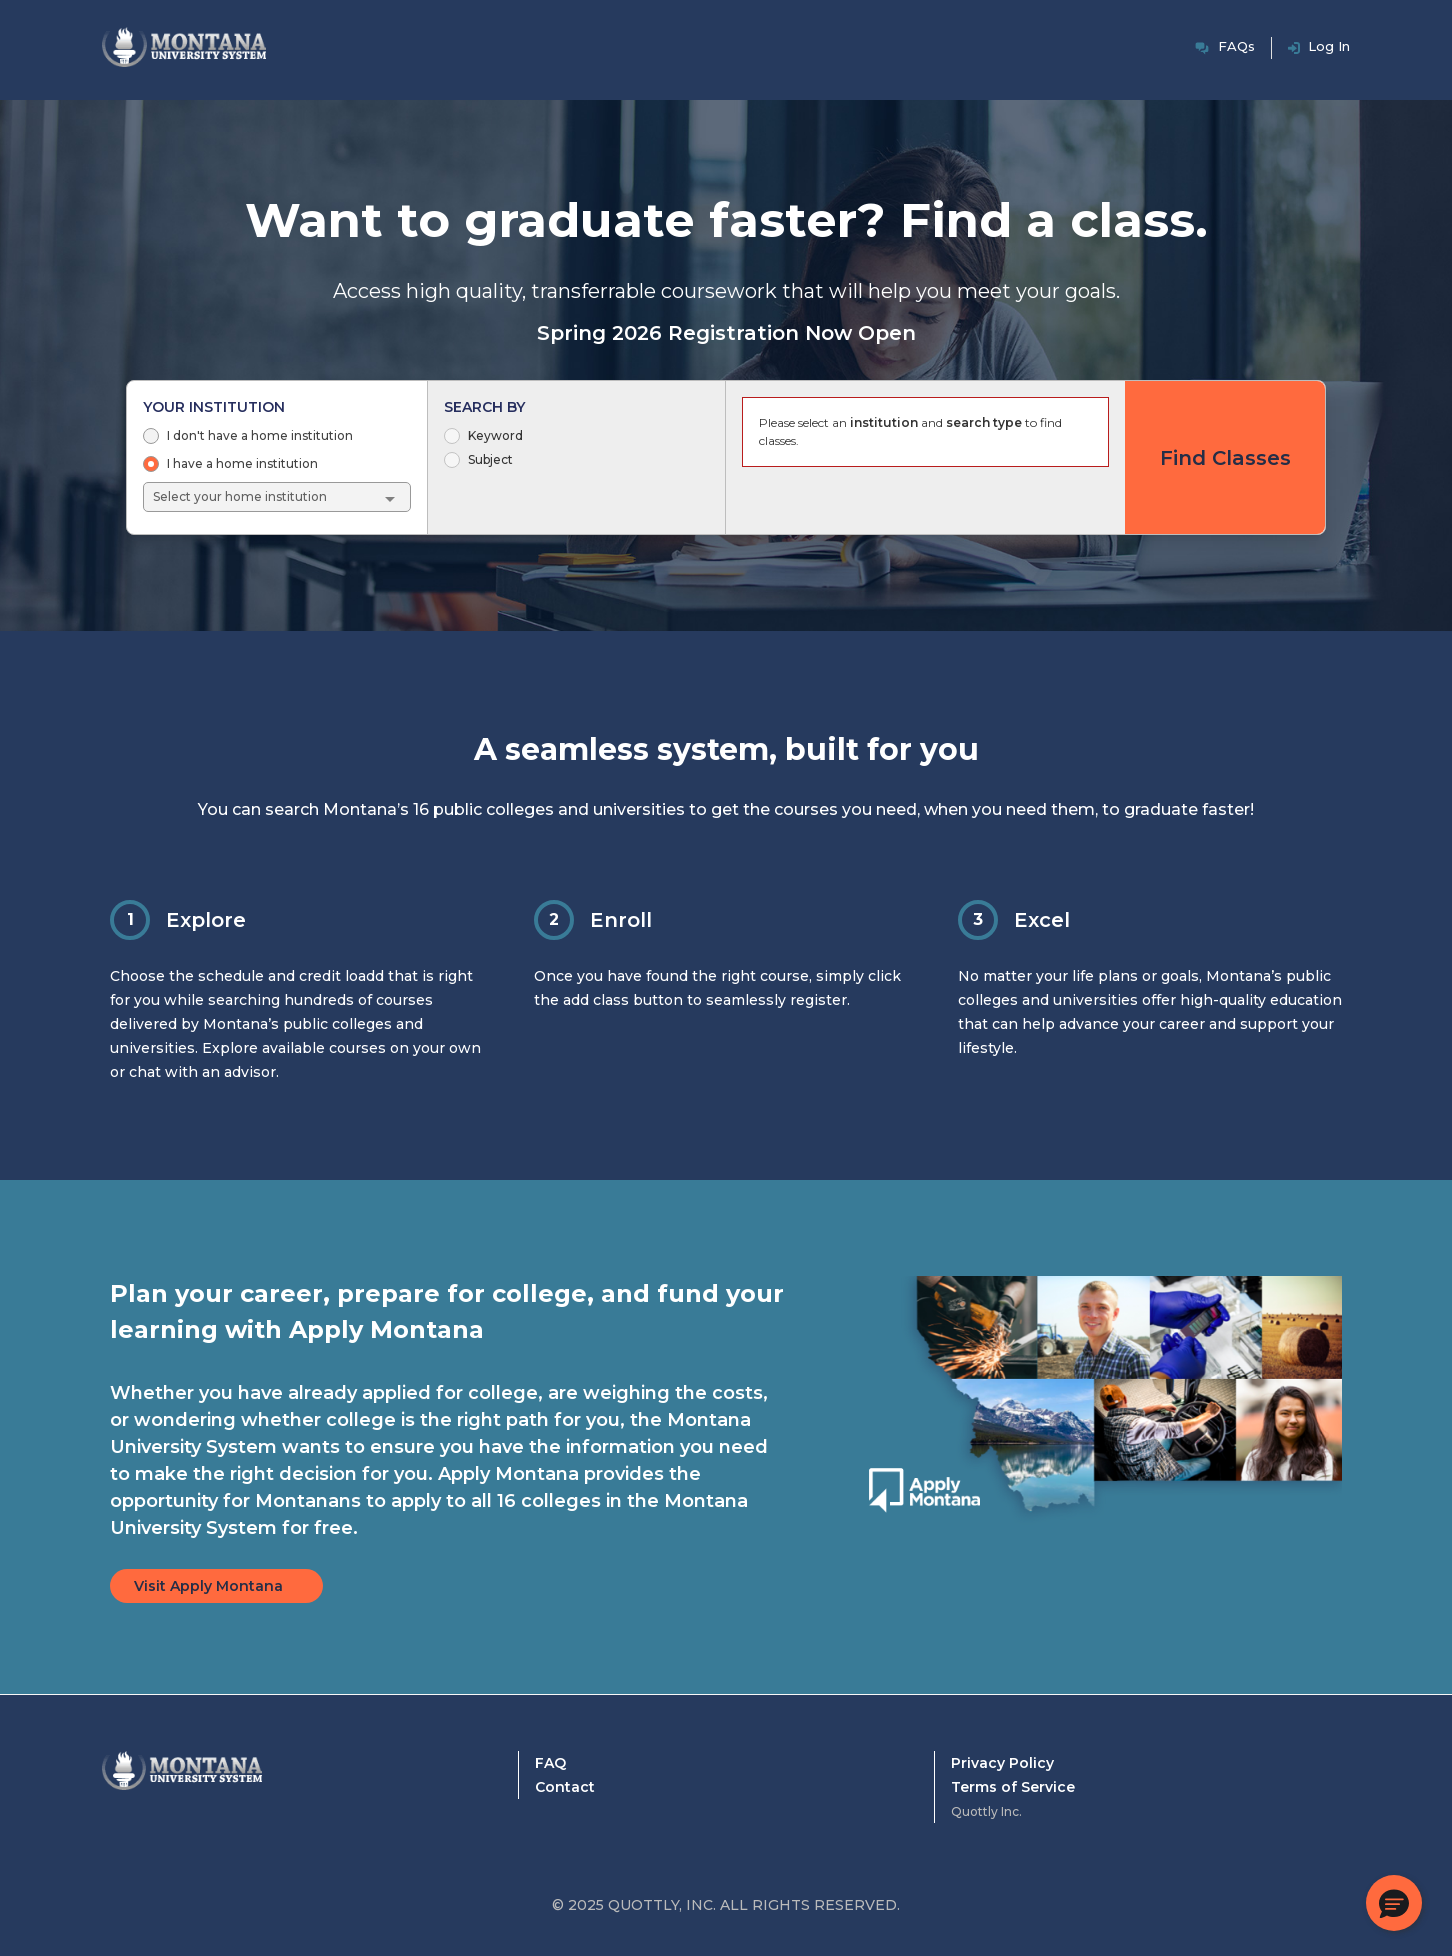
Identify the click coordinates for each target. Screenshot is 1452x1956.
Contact (565, 1787)
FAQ (550, 1763)
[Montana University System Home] (182, 1791)
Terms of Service (1013, 1787)
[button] (1394, 1903)
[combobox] (278, 497)
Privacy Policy (1002, 1763)
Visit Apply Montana (208, 1586)
